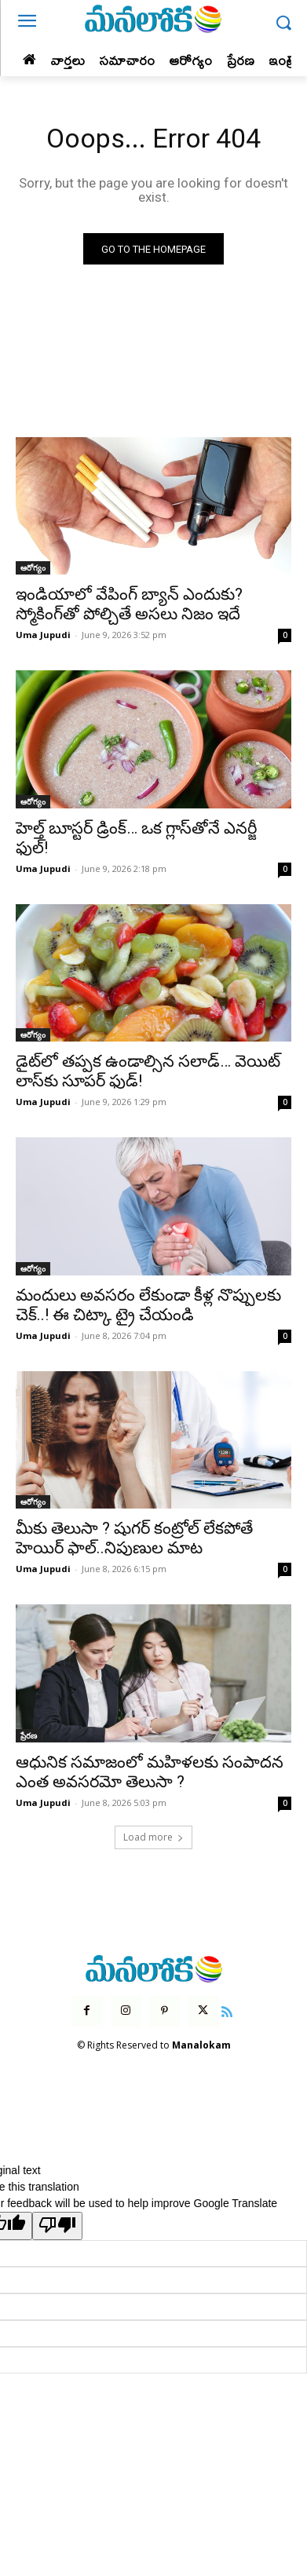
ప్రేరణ (28, 1735)
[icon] (227, 2010)
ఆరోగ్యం (33, 567)
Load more (153, 1837)
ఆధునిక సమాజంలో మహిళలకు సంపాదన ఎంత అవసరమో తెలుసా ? (149, 1772)
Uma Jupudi (43, 634)
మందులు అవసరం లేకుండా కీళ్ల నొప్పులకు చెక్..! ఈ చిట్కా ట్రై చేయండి (148, 1305)
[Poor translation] (57, 2226)
